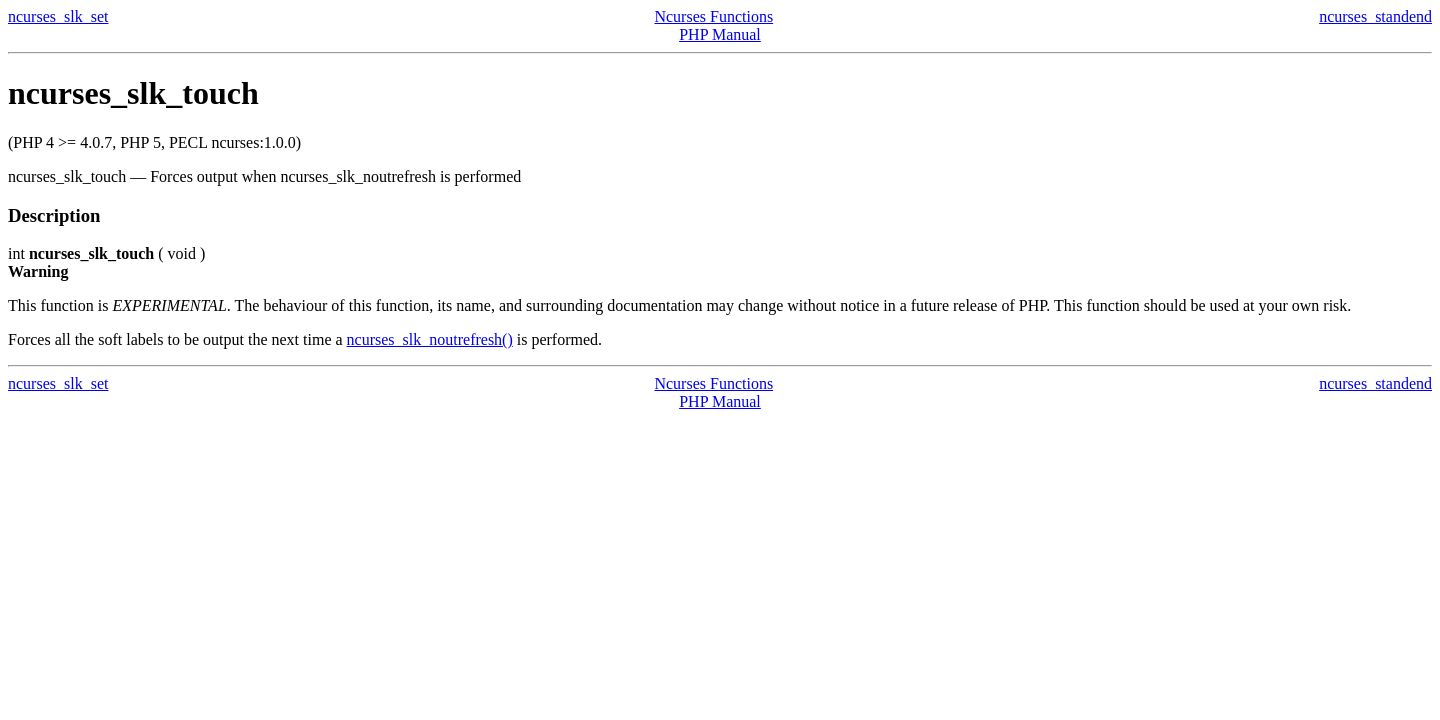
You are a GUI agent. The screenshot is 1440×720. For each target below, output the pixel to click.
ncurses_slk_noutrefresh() (430, 339)
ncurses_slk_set (58, 16)
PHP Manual (720, 34)
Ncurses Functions (713, 16)
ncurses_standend (1375, 16)
